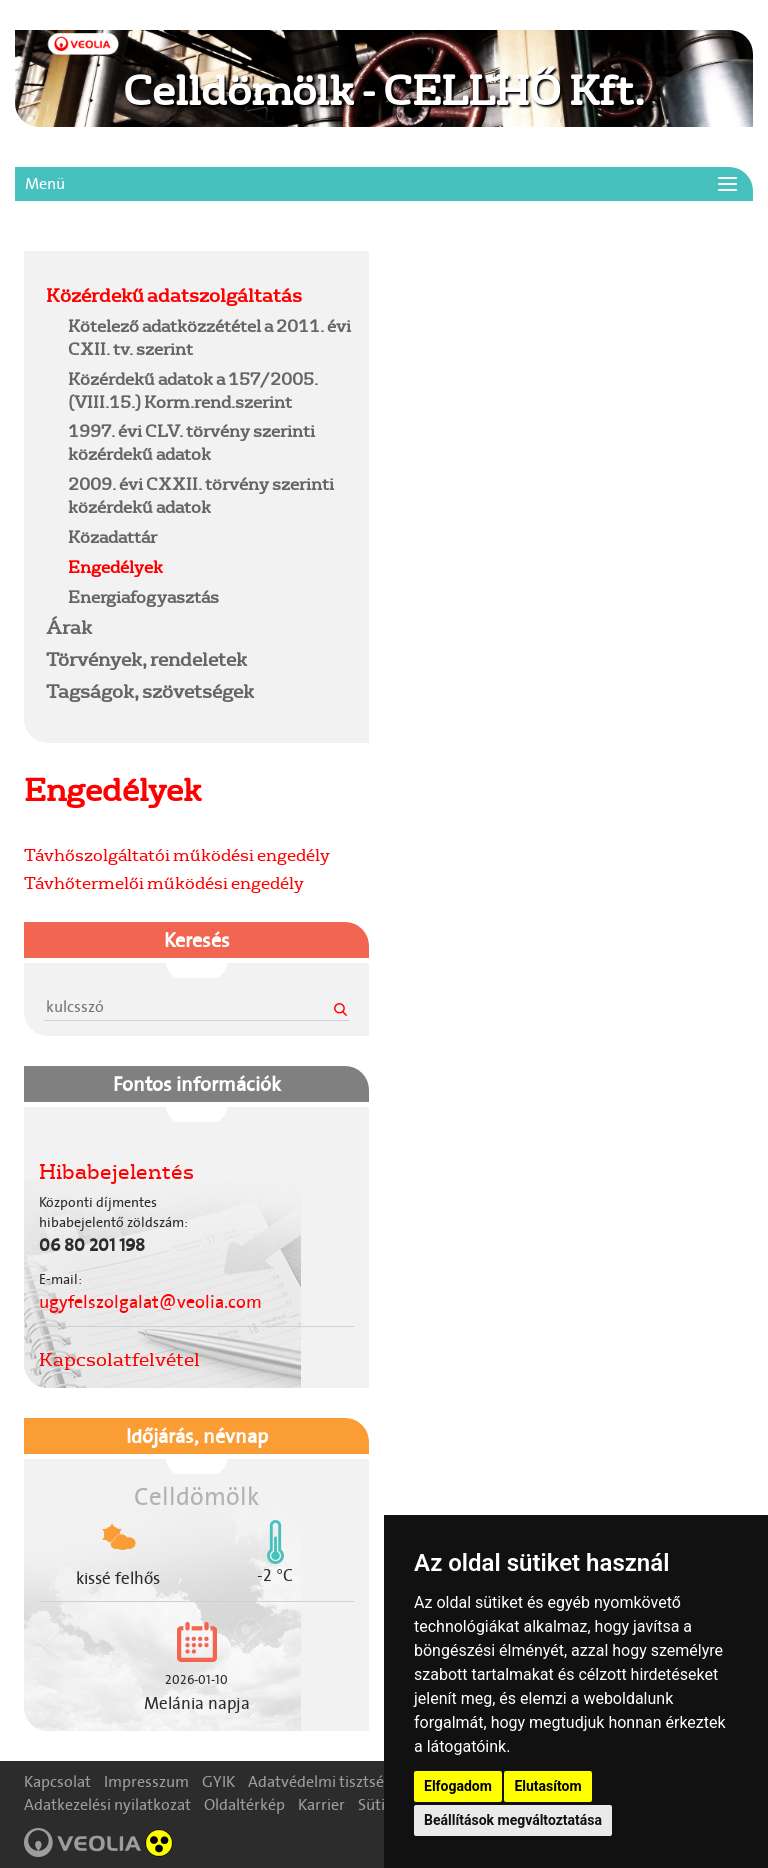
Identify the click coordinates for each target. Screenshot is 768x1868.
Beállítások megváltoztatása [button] (513, 1820)
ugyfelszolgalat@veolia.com (150, 1302)
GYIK (218, 1781)
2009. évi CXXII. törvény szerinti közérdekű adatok (201, 495)
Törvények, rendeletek (146, 659)
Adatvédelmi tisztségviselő (340, 1781)
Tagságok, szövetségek (150, 691)
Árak (69, 627)
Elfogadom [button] (458, 1786)
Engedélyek (115, 566)
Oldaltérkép (244, 1804)
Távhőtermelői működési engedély (164, 882)
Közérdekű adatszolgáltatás (174, 295)
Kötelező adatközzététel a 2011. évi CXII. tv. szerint (209, 337)
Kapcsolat (57, 1781)
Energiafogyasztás (143, 596)
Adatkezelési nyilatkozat (107, 1804)
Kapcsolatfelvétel (119, 1359)
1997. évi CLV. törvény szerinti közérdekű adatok (191, 442)
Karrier (321, 1804)
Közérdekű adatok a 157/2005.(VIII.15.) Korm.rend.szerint (193, 390)
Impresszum (146, 1781)
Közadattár (112, 536)
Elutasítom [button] (547, 1786)
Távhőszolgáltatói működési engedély (177, 854)
